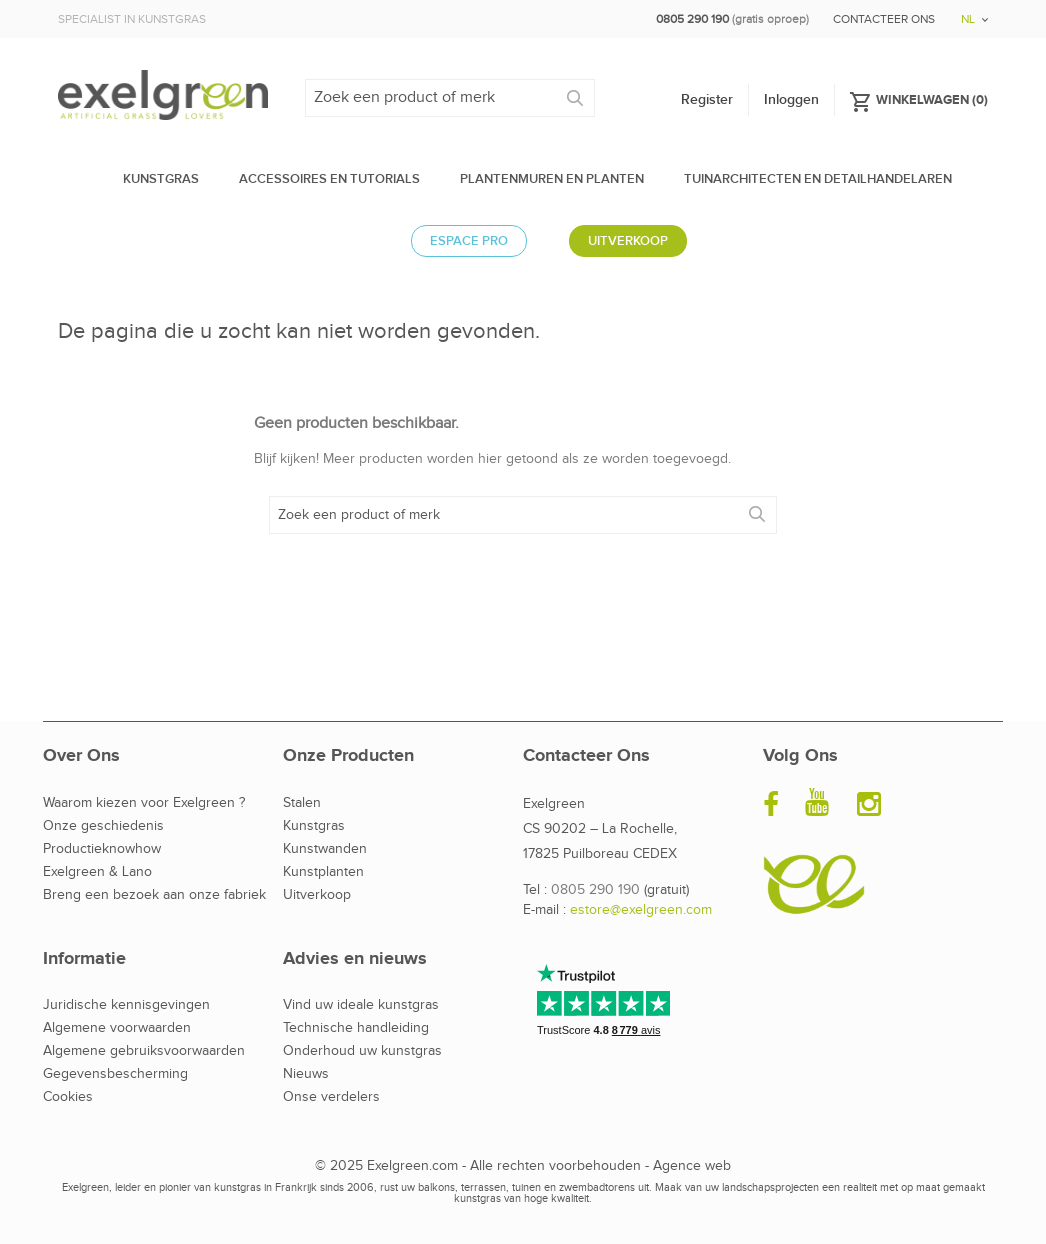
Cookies (68, 1097)
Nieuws (306, 1074)
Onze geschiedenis (103, 826)
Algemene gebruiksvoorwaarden (144, 1051)
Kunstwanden (325, 849)
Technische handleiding (356, 1028)
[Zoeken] (450, 98)
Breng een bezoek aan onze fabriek (154, 895)
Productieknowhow (102, 849)
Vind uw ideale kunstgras (361, 1005)
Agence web (692, 1166)
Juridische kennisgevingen (126, 1005)
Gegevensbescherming (115, 1074)
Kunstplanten (323, 872)
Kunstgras (314, 826)
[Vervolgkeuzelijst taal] (967, 12)
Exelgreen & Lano (97, 872)
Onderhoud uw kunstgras (362, 1051)
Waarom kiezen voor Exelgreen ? (144, 803)
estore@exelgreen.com (641, 910)
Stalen (302, 803)
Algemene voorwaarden (117, 1028)
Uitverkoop (317, 895)
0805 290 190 (595, 890)
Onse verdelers (331, 1097)
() (918, 99)
